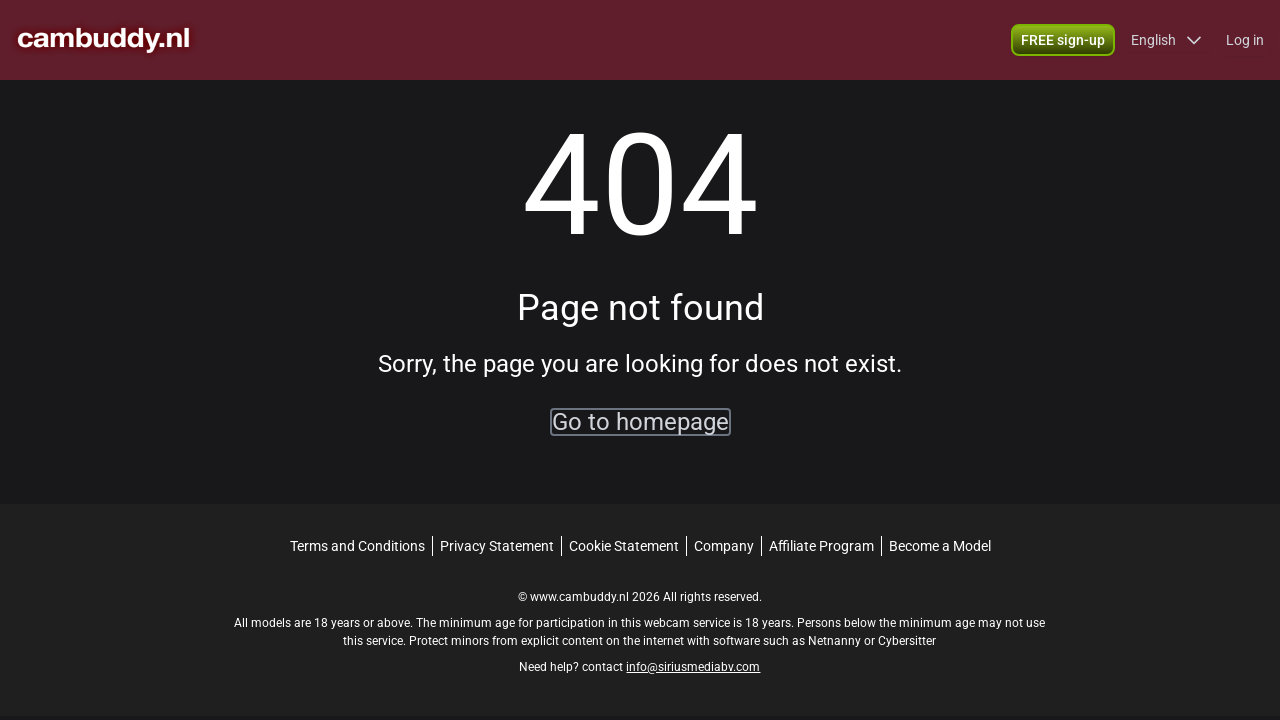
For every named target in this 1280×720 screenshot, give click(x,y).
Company (724, 546)
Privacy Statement (497, 546)
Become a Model (940, 546)
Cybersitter (907, 641)
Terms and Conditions (357, 546)
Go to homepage (640, 422)
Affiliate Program (821, 546)
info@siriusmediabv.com (693, 667)
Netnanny (836, 641)
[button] (1166, 40)
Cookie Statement (624, 546)
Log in (1245, 40)
